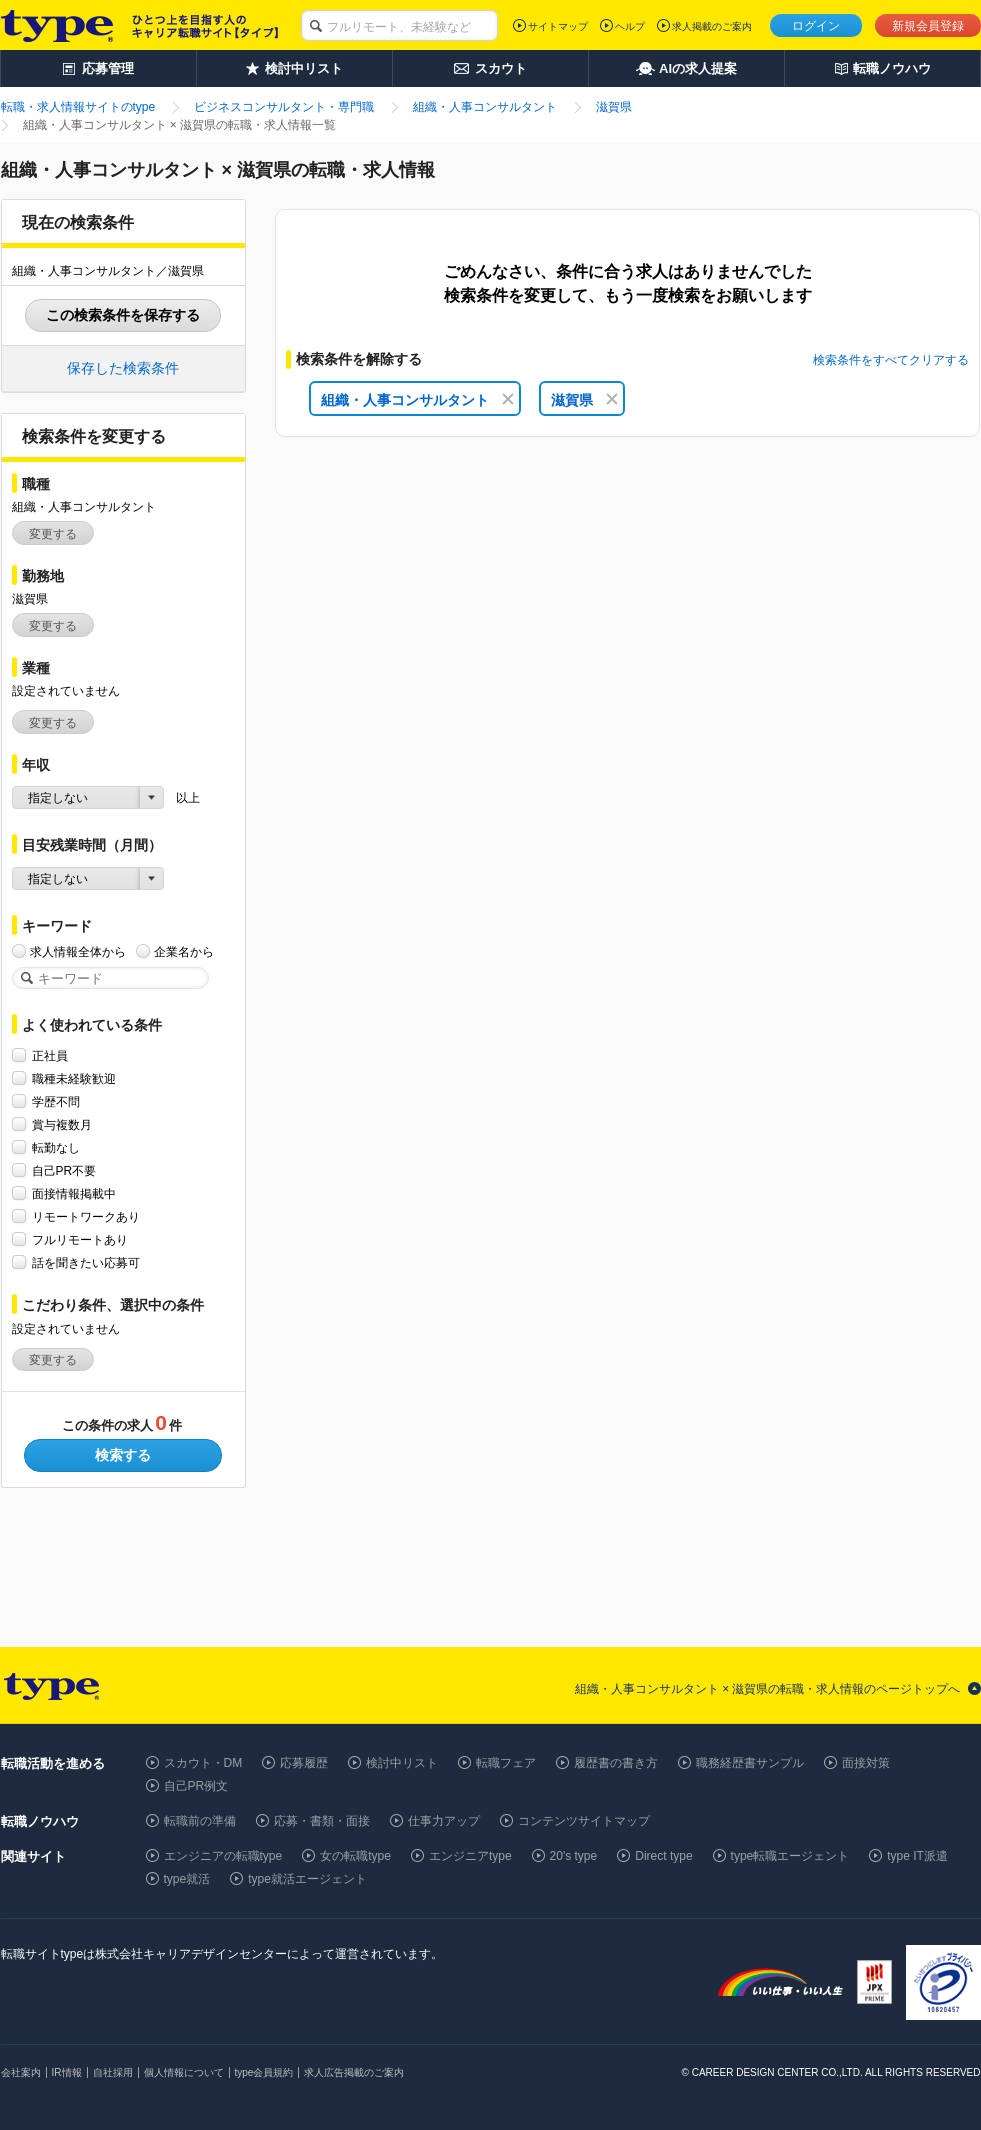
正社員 (50, 1055)
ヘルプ (630, 26)
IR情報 (67, 2072)
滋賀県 (584, 400)
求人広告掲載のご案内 (354, 2072)
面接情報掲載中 (74, 1193)
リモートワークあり (86, 1216)
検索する (123, 1455)
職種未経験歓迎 (74, 1078)
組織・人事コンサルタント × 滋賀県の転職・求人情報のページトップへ (768, 1689)
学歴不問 (56, 1101)
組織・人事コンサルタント (417, 400)
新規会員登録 (928, 26)
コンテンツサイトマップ (584, 1821)
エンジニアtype (470, 1856)
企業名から (184, 951)
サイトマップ (558, 26)
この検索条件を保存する (123, 315)
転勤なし (56, 1147)
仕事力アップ (444, 1821)
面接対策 (866, 1763)
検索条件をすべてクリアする (891, 360)
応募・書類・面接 (322, 1821)
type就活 (187, 1879)
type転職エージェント (790, 1856)
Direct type (663, 1856)
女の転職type (355, 1856)
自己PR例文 (196, 1786)
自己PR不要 (64, 1170)
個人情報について (184, 2072)
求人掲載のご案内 (712, 26)
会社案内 (21, 2072)
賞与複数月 (62, 1124)
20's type (574, 1856)
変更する (53, 534)
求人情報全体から (78, 951)
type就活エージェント (307, 1879)
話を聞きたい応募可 (86, 1262)
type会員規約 (264, 2072)
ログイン (816, 26)
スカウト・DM (203, 1763)
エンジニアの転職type (223, 1856)
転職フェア (506, 1763)
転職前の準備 (200, 1821)
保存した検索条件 (123, 368)
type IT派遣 (917, 1856)
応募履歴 (304, 1763)
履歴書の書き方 (616, 1763)
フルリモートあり (80, 1239)
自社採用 (113, 2072)
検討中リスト (402, 1763)
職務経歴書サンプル (750, 1763)
